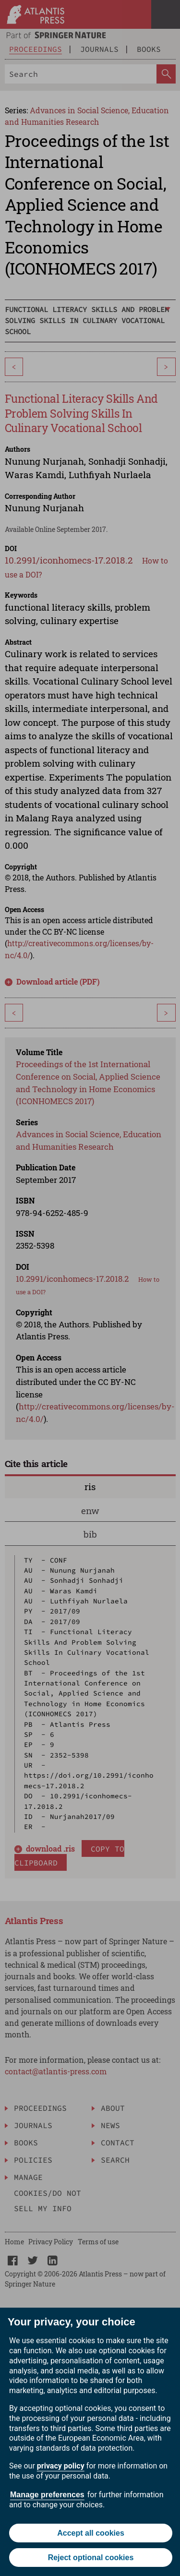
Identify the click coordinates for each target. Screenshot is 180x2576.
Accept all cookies (90, 2533)
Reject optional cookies (91, 2557)
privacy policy (60, 2465)
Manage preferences (47, 2495)
